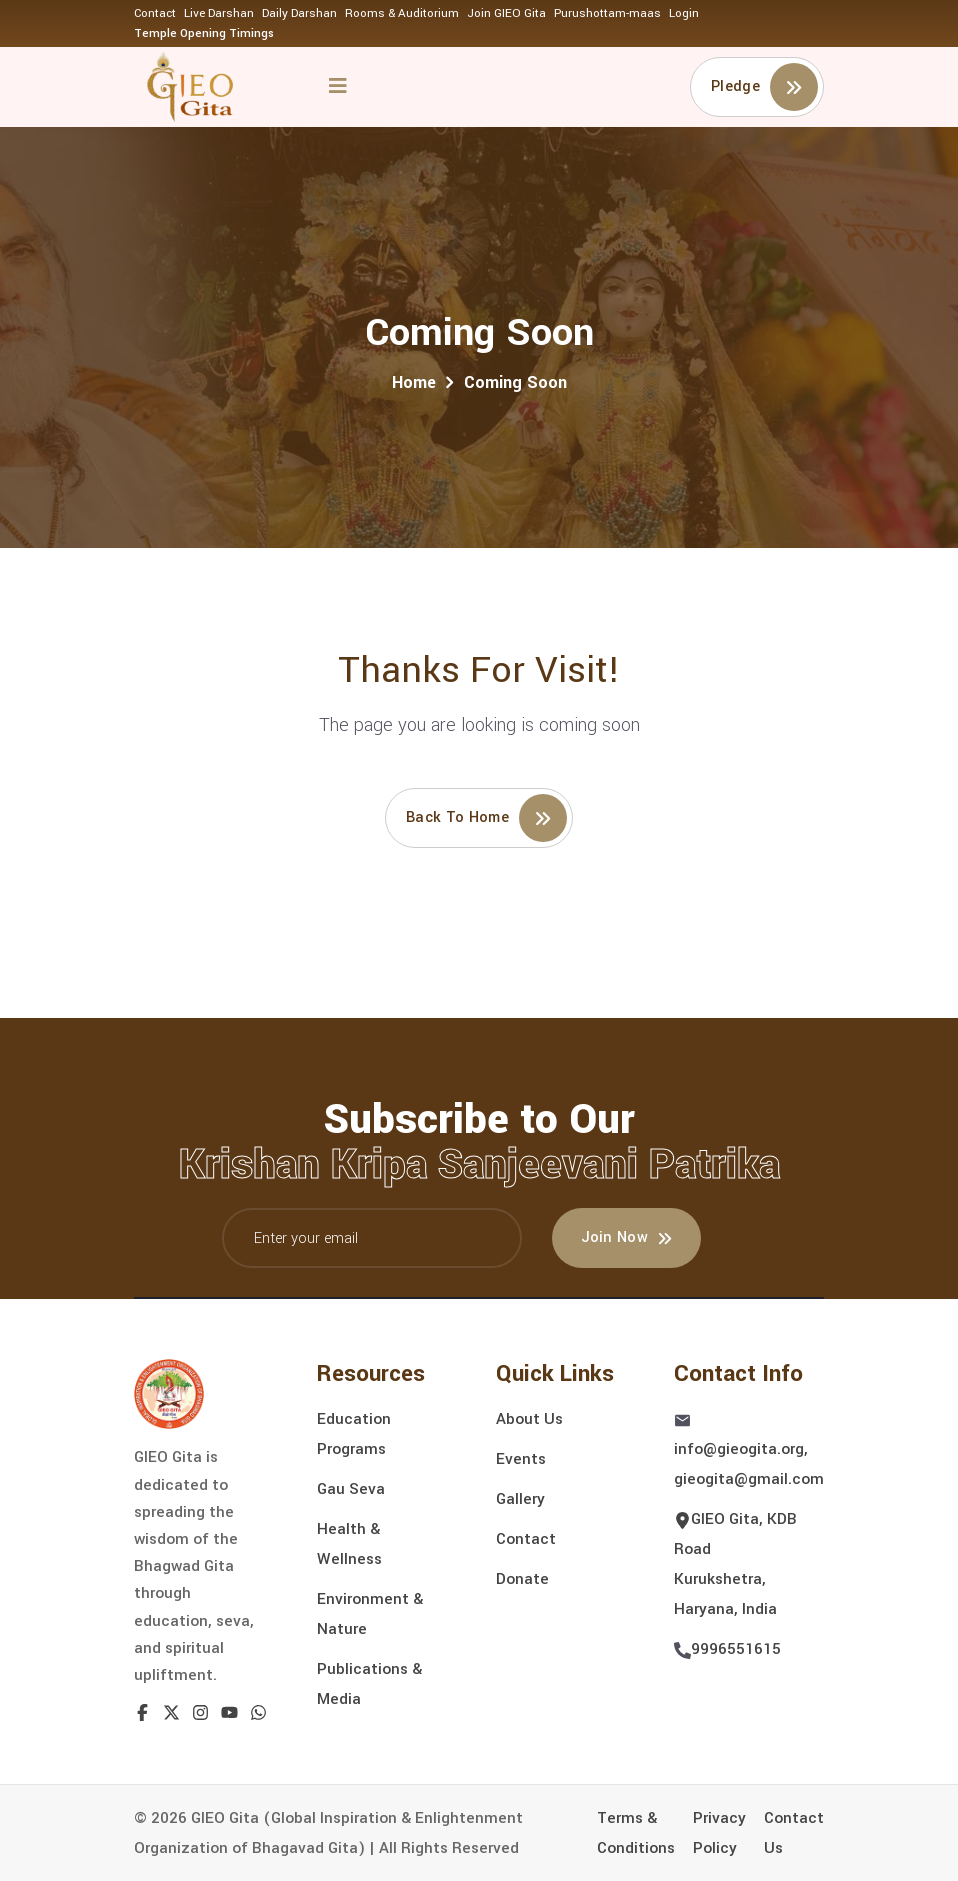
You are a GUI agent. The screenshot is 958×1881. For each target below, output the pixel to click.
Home (414, 382)
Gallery (520, 1499)
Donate (522, 1579)
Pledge (764, 87)
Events (521, 1459)
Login (684, 13)
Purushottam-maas (607, 13)
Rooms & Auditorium (402, 13)
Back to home (486, 818)
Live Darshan (219, 13)
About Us (529, 1419)
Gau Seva (351, 1489)
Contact (155, 13)
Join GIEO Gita (506, 13)
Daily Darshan (299, 13)
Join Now (627, 1237)
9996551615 (736, 1649)
